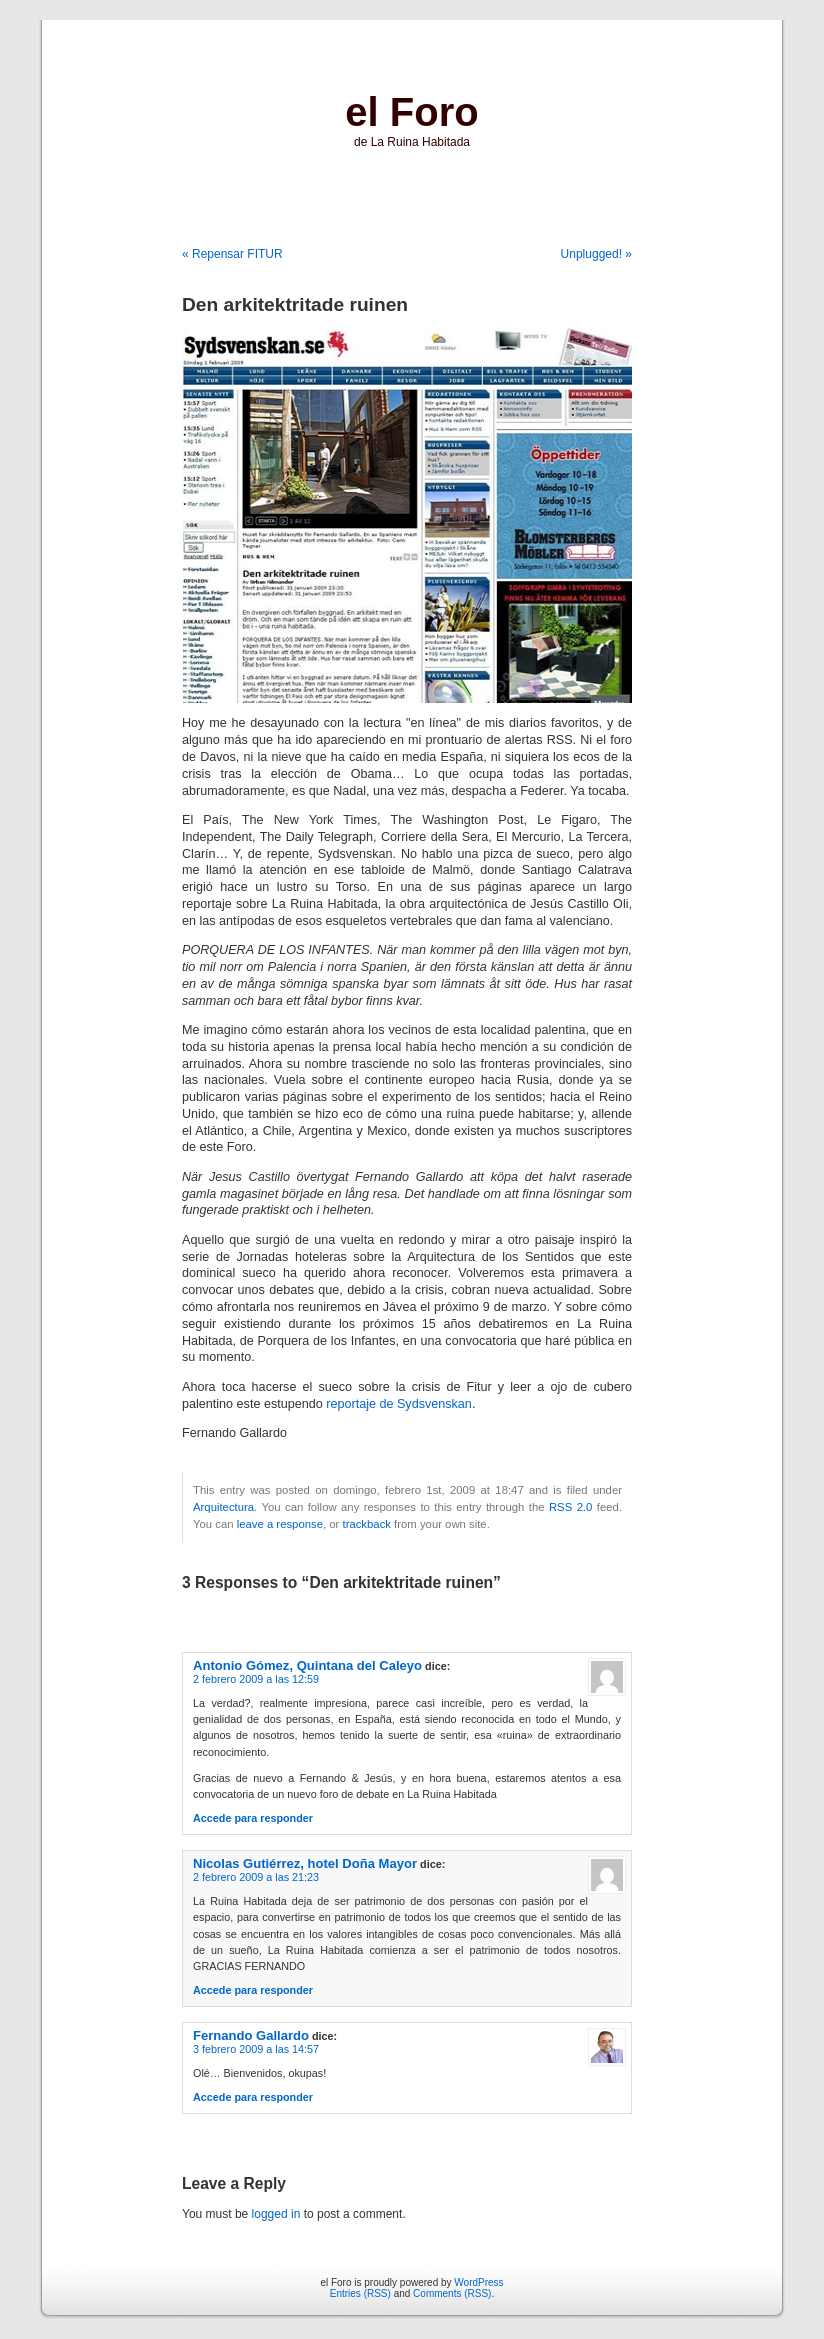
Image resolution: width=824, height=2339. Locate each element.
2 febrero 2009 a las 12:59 (256, 1679)
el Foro (411, 112)
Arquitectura (223, 1507)
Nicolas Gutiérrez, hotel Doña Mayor (305, 1863)
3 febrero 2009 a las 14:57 (256, 2049)
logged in (276, 2214)
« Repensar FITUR (232, 254)
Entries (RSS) (360, 2293)
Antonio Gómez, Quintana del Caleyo (307, 1665)
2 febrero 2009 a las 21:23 (256, 1877)
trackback (366, 1524)
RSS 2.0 (570, 1507)
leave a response (280, 1524)
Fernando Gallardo (251, 2035)
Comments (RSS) (452, 2293)
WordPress (478, 2282)
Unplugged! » (596, 254)
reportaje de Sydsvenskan (399, 1404)
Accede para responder (253, 1818)
